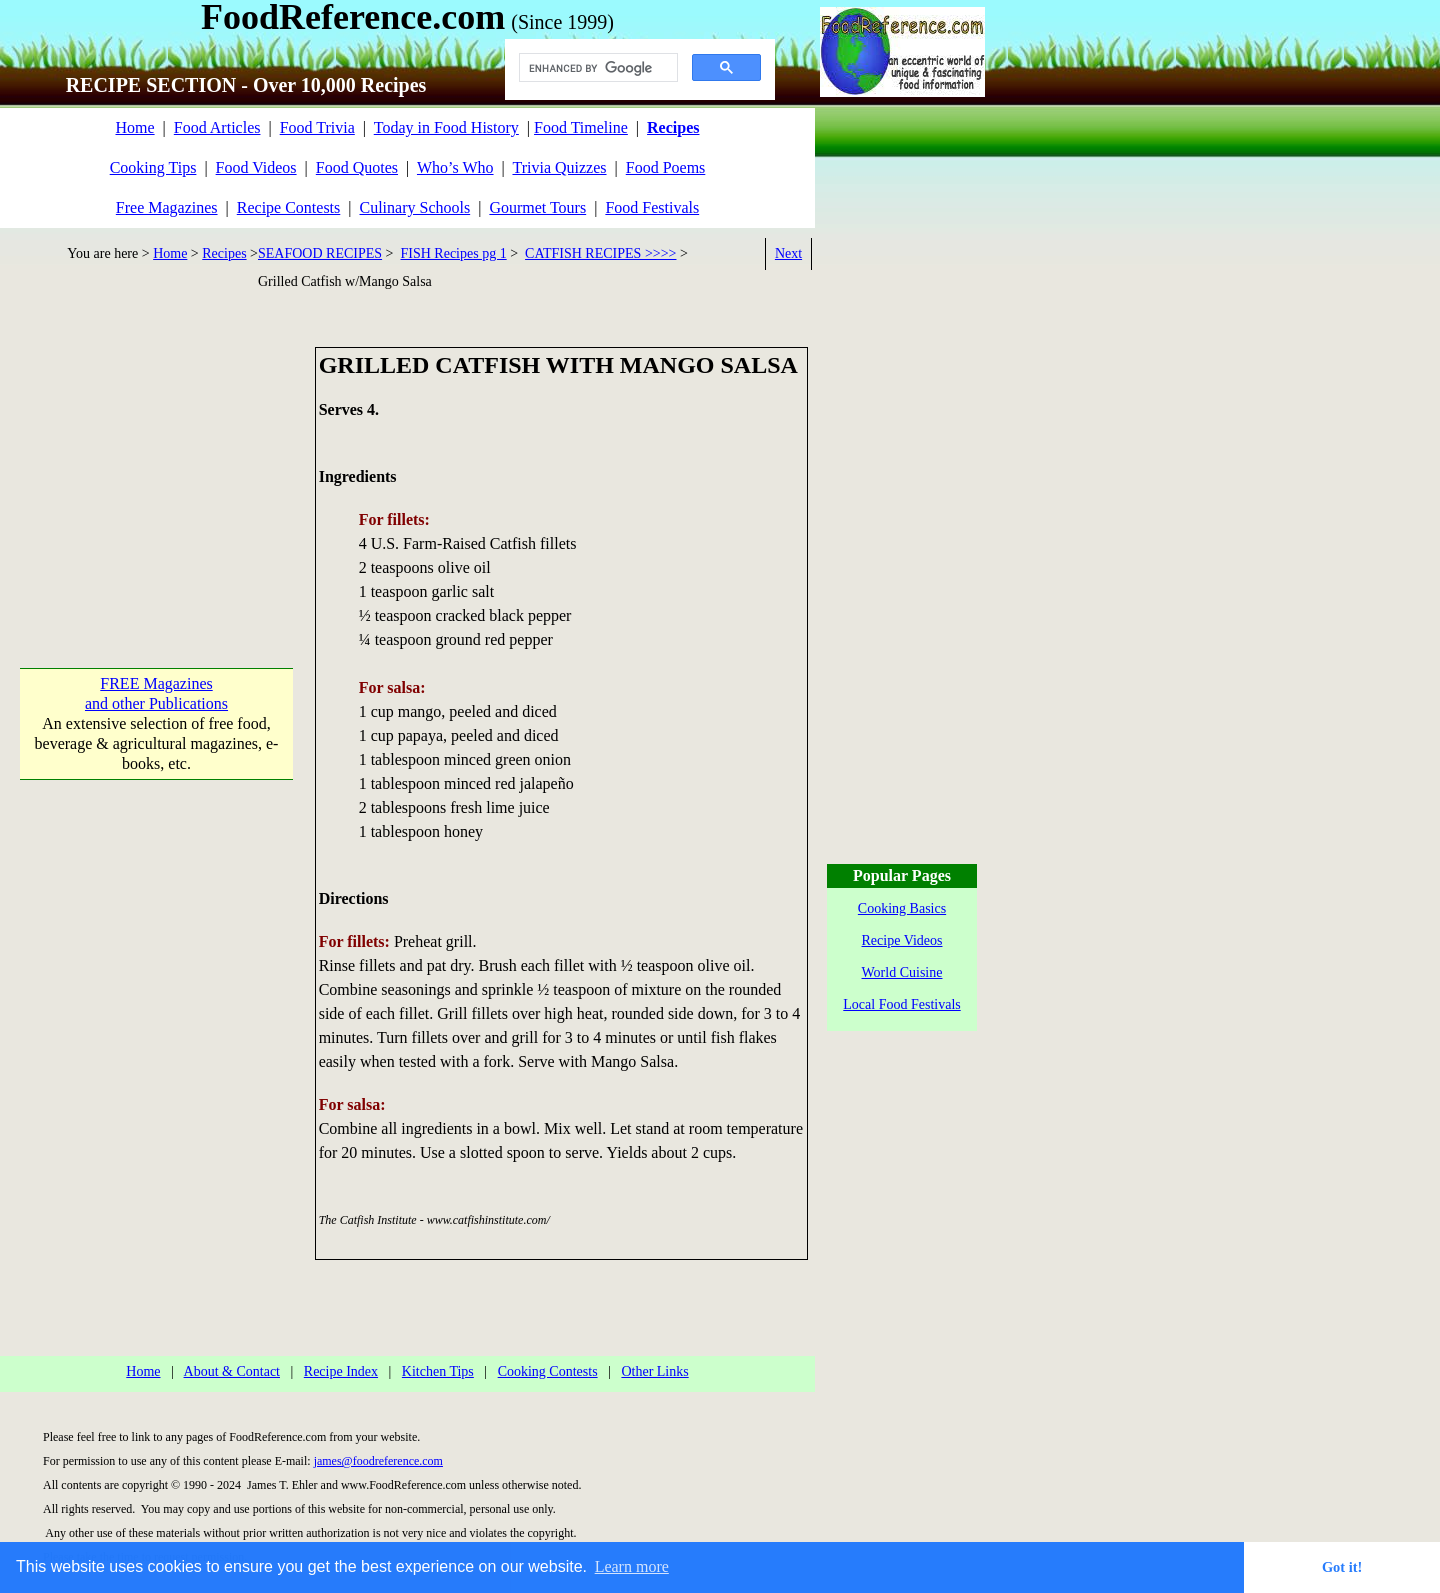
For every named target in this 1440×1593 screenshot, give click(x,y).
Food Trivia (317, 127)
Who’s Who (455, 167)
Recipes (224, 253)
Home (134, 127)
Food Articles (217, 127)
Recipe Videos (902, 940)
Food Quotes (357, 167)
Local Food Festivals (901, 1004)
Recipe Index (341, 1371)
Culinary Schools (415, 207)
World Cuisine (902, 972)
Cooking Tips (153, 167)
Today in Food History (446, 127)
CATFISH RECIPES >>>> (600, 253)
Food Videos (256, 167)
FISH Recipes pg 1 (454, 253)
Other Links (654, 1371)
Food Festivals (652, 207)
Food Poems (666, 167)
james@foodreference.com (378, 1461)
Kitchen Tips (438, 1371)
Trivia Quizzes (559, 167)
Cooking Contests (548, 1371)
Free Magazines (167, 207)
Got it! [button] (1342, 1567)
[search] (596, 68)
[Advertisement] (156, 472)
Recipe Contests (289, 207)
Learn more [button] (632, 1566)
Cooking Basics (902, 908)
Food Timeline (581, 127)
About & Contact (232, 1371)
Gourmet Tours (537, 207)
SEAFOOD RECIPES (320, 253)
